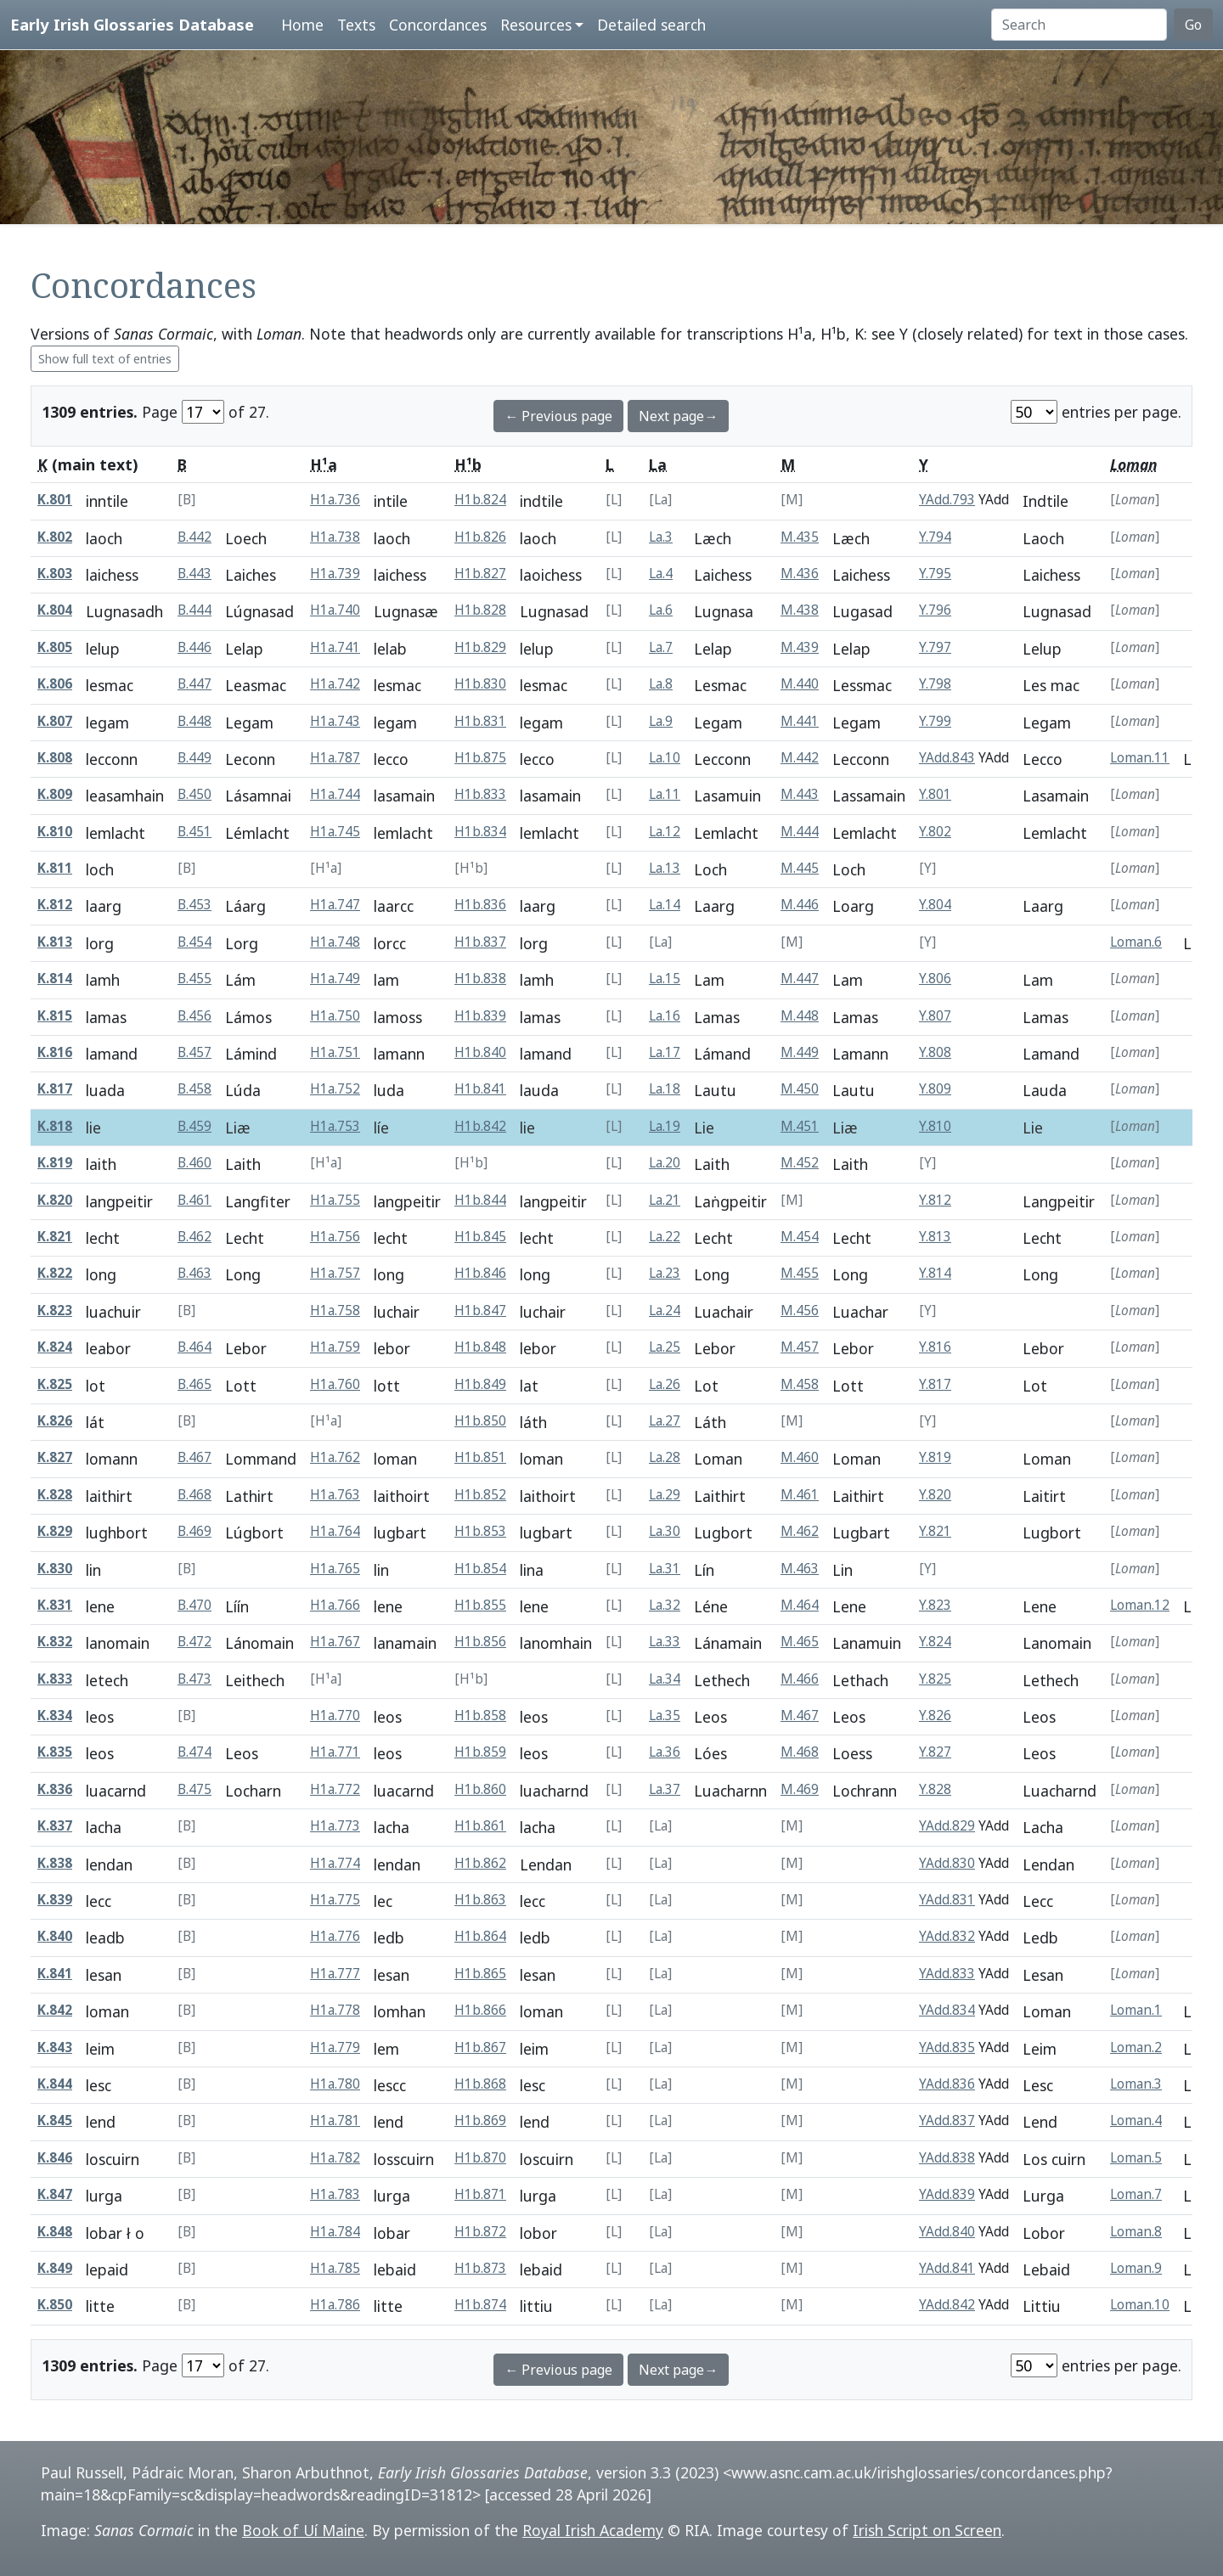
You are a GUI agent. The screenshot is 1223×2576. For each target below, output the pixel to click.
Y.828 (935, 1789)
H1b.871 (480, 2194)
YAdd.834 (947, 2010)
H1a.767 (335, 1642)
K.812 (54, 905)
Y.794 (935, 537)
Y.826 (935, 1715)
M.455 (800, 1273)
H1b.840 (480, 1052)
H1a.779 (335, 2047)
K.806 (54, 684)
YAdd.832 (947, 1936)
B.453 (194, 905)
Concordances (438, 24)
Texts (356, 24)
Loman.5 (1136, 2158)
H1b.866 (480, 2010)
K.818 (54, 1126)
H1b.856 (480, 1642)
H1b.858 (480, 1715)
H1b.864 (480, 1936)
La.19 (664, 1126)
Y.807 (935, 1016)
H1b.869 (480, 2120)
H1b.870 (480, 2158)
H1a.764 (335, 1531)
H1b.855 (480, 1605)
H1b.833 (480, 794)
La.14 (664, 905)
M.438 (800, 610)
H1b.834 (480, 832)
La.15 (664, 978)
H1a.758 (335, 1310)
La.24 (664, 1310)
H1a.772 (335, 1789)
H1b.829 (480, 647)
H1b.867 (480, 2047)
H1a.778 (335, 2010)
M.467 (800, 1715)
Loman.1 (1136, 2010)
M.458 (800, 1384)
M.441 (800, 721)
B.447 (194, 684)
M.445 (800, 868)
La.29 (664, 1495)
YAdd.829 (947, 1826)
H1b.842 (480, 1126)
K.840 (54, 1936)
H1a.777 (335, 1974)
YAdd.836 (947, 2084)
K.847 (54, 2194)
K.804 (54, 610)
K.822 (54, 1273)
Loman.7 (1136, 2194)
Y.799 (935, 721)
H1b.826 (480, 537)
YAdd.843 (947, 758)
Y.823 (935, 1605)
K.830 (54, 1569)
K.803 (54, 573)
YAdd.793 (947, 500)
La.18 (664, 1089)
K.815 (54, 1016)
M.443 (800, 794)
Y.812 (935, 1200)
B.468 (194, 1495)
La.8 (661, 684)
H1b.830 (480, 684)
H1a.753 (335, 1126)
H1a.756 (335, 1237)
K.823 (54, 1310)
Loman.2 (1136, 2047)
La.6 (661, 610)
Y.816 (935, 1347)
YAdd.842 (947, 2305)
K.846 (54, 2158)
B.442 (194, 537)
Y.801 (935, 794)
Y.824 (935, 1642)
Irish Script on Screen (927, 2530)
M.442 (800, 758)
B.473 (194, 1679)
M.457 (800, 1347)
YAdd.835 (947, 2047)
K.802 (54, 537)
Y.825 (935, 1679)
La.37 (664, 1789)
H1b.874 (480, 2305)
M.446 (800, 905)
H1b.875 (480, 758)
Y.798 (935, 684)
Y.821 (935, 1531)
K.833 (54, 1679)
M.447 (800, 978)
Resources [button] (536, 24)
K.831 (54, 1605)
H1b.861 (480, 1826)
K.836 (54, 1789)
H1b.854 (480, 1569)
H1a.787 (335, 758)
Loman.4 (1136, 2120)
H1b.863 (480, 1900)
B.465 (194, 1384)
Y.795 (935, 573)
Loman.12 (1139, 1605)
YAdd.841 (947, 2268)
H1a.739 (335, 573)
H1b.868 (480, 2084)
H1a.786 (335, 2305)
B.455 (194, 978)
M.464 (800, 1605)
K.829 (54, 1531)
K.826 (54, 1421)
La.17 (664, 1052)
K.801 (54, 500)
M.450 (800, 1089)
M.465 (800, 1642)
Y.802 (935, 832)
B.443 (194, 573)
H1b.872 (480, 2232)
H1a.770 (335, 1715)
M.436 (800, 573)
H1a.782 (335, 2158)
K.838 (54, 1863)
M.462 (800, 1531)
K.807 (54, 721)
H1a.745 (335, 832)
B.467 (194, 1457)
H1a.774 (335, 1863)
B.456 (194, 1016)
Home (302, 24)
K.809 (54, 794)
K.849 (54, 2268)
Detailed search (651, 24)
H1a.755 (335, 1200)
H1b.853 (480, 1531)
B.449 (194, 758)
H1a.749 (335, 978)
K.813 (54, 942)
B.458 (194, 1089)
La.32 (664, 1605)
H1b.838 (480, 978)
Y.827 (935, 1752)
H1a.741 (335, 647)
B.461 (194, 1200)
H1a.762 (335, 1457)
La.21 (664, 1200)
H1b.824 (480, 500)
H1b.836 (480, 905)
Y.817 (935, 1384)
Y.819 (935, 1457)
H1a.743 (335, 721)
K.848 (54, 2232)
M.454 (800, 1237)
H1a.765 (335, 1569)
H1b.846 (480, 1273)
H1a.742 (335, 684)
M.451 (800, 1126)
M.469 (800, 1789)
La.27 (664, 1421)
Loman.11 (1139, 758)
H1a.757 (335, 1273)
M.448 (800, 1016)
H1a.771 (335, 1752)
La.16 (664, 1016)
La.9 (661, 721)
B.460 (194, 1163)
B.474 (194, 1752)
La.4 (661, 573)
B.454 (194, 942)
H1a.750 (335, 1016)
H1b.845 (480, 1237)
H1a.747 (335, 905)
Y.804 (935, 905)
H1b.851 (480, 1457)
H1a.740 (335, 610)
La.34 (664, 1679)
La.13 (664, 868)
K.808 (54, 758)
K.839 (54, 1900)
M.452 (800, 1163)
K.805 (54, 647)
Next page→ (678, 416)
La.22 (664, 1237)
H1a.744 (335, 794)
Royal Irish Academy (592, 2530)
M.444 (800, 832)
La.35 (664, 1715)
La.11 (664, 794)
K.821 (54, 1237)
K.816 (54, 1052)
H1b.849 (480, 1384)
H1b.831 (480, 721)
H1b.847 (480, 1310)
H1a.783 (335, 2194)
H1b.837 (480, 942)
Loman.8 (1136, 2232)
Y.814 (935, 1273)
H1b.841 (480, 1089)
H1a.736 (335, 500)
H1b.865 (480, 1974)
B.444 (194, 610)
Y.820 (935, 1495)
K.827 (54, 1457)
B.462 (194, 1237)
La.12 (664, 832)
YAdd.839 (947, 2194)
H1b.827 (480, 573)
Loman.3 (1136, 2084)
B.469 (194, 1531)
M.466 (800, 1679)
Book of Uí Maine (303, 2530)
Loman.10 (1139, 2305)
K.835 (54, 1752)
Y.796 (935, 610)
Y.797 (935, 647)
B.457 (194, 1052)
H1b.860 (480, 1789)
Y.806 (935, 978)
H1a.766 (335, 1605)
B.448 (194, 721)
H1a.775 (335, 1900)
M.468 (800, 1752)
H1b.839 (480, 1016)
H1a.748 (335, 942)
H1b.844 (480, 1200)
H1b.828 (480, 610)
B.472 (194, 1642)
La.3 (661, 537)
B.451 (194, 832)
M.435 (800, 537)
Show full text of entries (105, 359)
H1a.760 (335, 1384)
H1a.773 (335, 1826)
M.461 (800, 1495)
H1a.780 (335, 2084)
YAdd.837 (947, 2120)
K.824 (54, 1347)
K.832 (54, 1642)
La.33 (664, 1642)
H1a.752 (335, 1089)
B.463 (194, 1273)
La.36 (664, 1752)
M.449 (800, 1052)
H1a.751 (335, 1052)
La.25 (664, 1347)
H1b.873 (480, 2268)
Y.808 (935, 1052)
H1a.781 (335, 2120)
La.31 (664, 1569)
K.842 (54, 2010)
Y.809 (935, 1089)
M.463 (800, 1569)
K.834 (54, 1715)
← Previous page (558, 416)
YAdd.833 (947, 1974)
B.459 (194, 1126)
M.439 (800, 647)
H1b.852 (480, 1495)
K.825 (54, 1384)
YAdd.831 (947, 1900)
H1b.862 (480, 1863)
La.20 (664, 1163)
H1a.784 (335, 2232)
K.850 (54, 2305)
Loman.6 (1136, 942)
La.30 (664, 1531)
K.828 (54, 1495)
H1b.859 (480, 1752)
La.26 (664, 1384)
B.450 (194, 794)
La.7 (661, 647)
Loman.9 (1136, 2268)
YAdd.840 (947, 2232)
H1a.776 (335, 1936)
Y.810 (935, 1126)
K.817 (54, 1089)
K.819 (54, 1163)
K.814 (54, 978)
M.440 (800, 684)
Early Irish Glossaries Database (132, 24)
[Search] (1079, 24)
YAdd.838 (947, 2158)
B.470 (194, 1605)
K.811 (54, 868)
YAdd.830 (947, 1863)
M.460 (800, 1457)
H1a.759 (335, 1347)
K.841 (54, 1974)
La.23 (664, 1273)
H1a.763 (335, 1495)
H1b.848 (480, 1347)
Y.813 (935, 1237)
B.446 (194, 647)
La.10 (664, 758)
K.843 (54, 2047)
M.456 (800, 1310)
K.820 (54, 1200)
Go (1193, 24)
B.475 (194, 1789)
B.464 (194, 1347)
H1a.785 (335, 2268)
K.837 (54, 1826)
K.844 (54, 2084)
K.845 (54, 2120)
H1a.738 (335, 537)
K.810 (54, 832)
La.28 (664, 1457)
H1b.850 (480, 1421)
